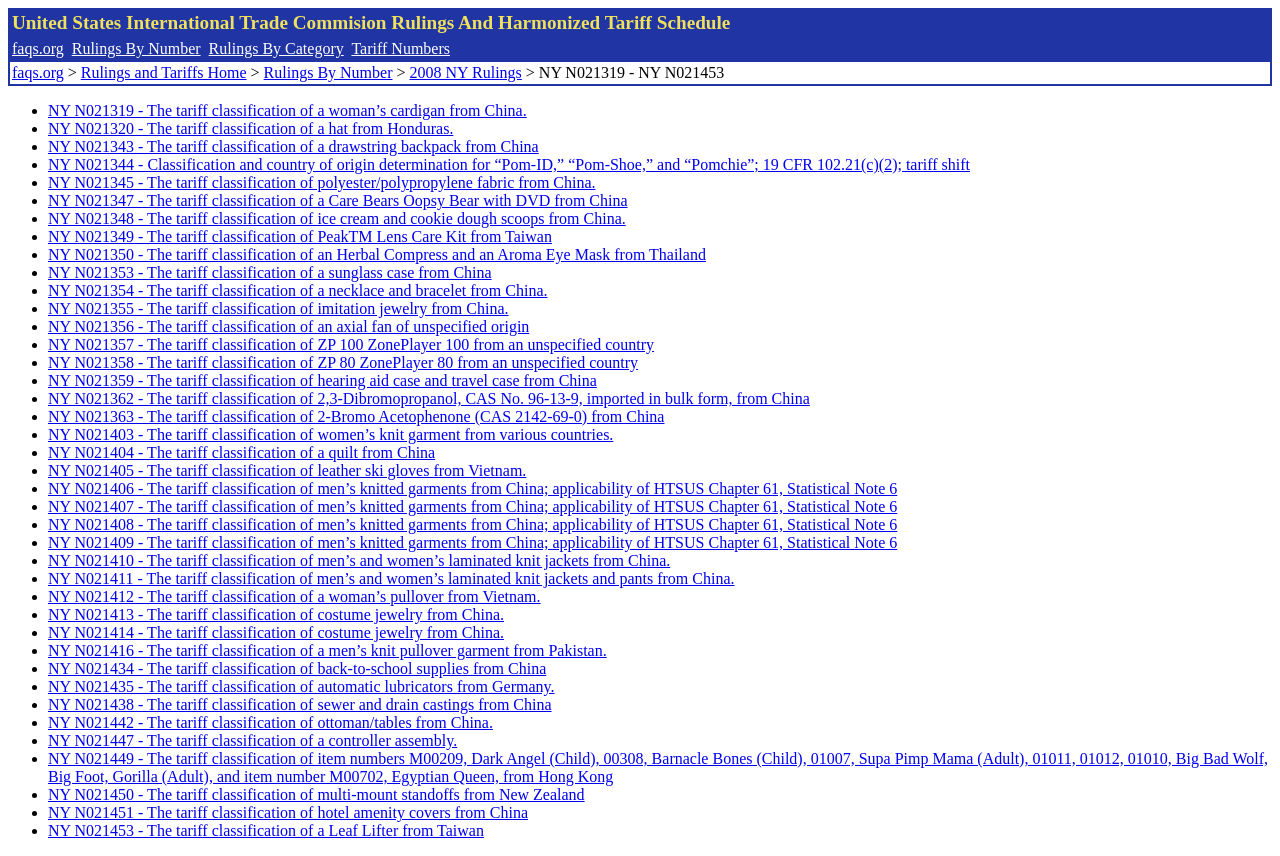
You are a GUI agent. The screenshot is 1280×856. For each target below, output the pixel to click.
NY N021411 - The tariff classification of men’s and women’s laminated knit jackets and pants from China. (391, 578)
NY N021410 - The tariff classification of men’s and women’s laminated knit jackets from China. (359, 560)
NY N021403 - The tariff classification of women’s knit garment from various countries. (330, 434)
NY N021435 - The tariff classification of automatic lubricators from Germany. (301, 686)
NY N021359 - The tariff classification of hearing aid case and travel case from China (322, 380)
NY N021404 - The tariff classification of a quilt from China (241, 452)
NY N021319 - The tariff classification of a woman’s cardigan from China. (287, 110)
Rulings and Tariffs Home (164, 72)
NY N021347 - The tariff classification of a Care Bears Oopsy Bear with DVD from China (338, 200)
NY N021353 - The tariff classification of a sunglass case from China (270, 272)
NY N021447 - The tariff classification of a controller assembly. (252, 740)
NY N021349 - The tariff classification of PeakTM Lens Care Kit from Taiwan (300, 236)
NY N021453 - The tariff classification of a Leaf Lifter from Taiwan (266, 830)
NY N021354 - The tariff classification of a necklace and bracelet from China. (298, 290)
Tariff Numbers (400, 48)
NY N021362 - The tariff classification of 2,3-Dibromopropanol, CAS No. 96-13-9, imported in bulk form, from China (429, 398)
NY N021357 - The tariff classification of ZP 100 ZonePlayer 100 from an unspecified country (351, 344)
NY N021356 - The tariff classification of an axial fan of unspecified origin (288, 326)
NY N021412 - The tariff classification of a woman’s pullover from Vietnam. (294, 596)
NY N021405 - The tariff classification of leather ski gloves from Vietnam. (287, 470)
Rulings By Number (136, 48)
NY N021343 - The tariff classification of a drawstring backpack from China (293, 146)
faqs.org (38, 48)
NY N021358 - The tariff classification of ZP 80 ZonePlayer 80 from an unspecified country (343, 362)
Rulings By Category (276, 48)
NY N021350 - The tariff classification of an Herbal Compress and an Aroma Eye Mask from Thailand (377, 254)
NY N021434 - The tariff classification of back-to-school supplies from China (297, 668)
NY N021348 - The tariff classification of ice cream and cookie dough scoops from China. (337, 218)
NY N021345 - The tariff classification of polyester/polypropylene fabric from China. (322, 182)
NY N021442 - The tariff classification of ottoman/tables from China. (270, 722)
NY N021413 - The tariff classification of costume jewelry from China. (276, 614)
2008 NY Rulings (466, 72)
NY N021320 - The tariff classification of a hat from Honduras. (250, 128)
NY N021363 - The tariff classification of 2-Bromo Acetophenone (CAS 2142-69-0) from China (356, 416)
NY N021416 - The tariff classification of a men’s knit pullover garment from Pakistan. (327, 650)
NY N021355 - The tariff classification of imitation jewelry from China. (278, 308)
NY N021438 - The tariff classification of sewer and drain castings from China (300, 704)
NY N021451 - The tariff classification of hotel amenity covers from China (288, 812)
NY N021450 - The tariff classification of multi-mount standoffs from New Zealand (316, 794)
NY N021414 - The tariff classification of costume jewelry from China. (276, 632)
